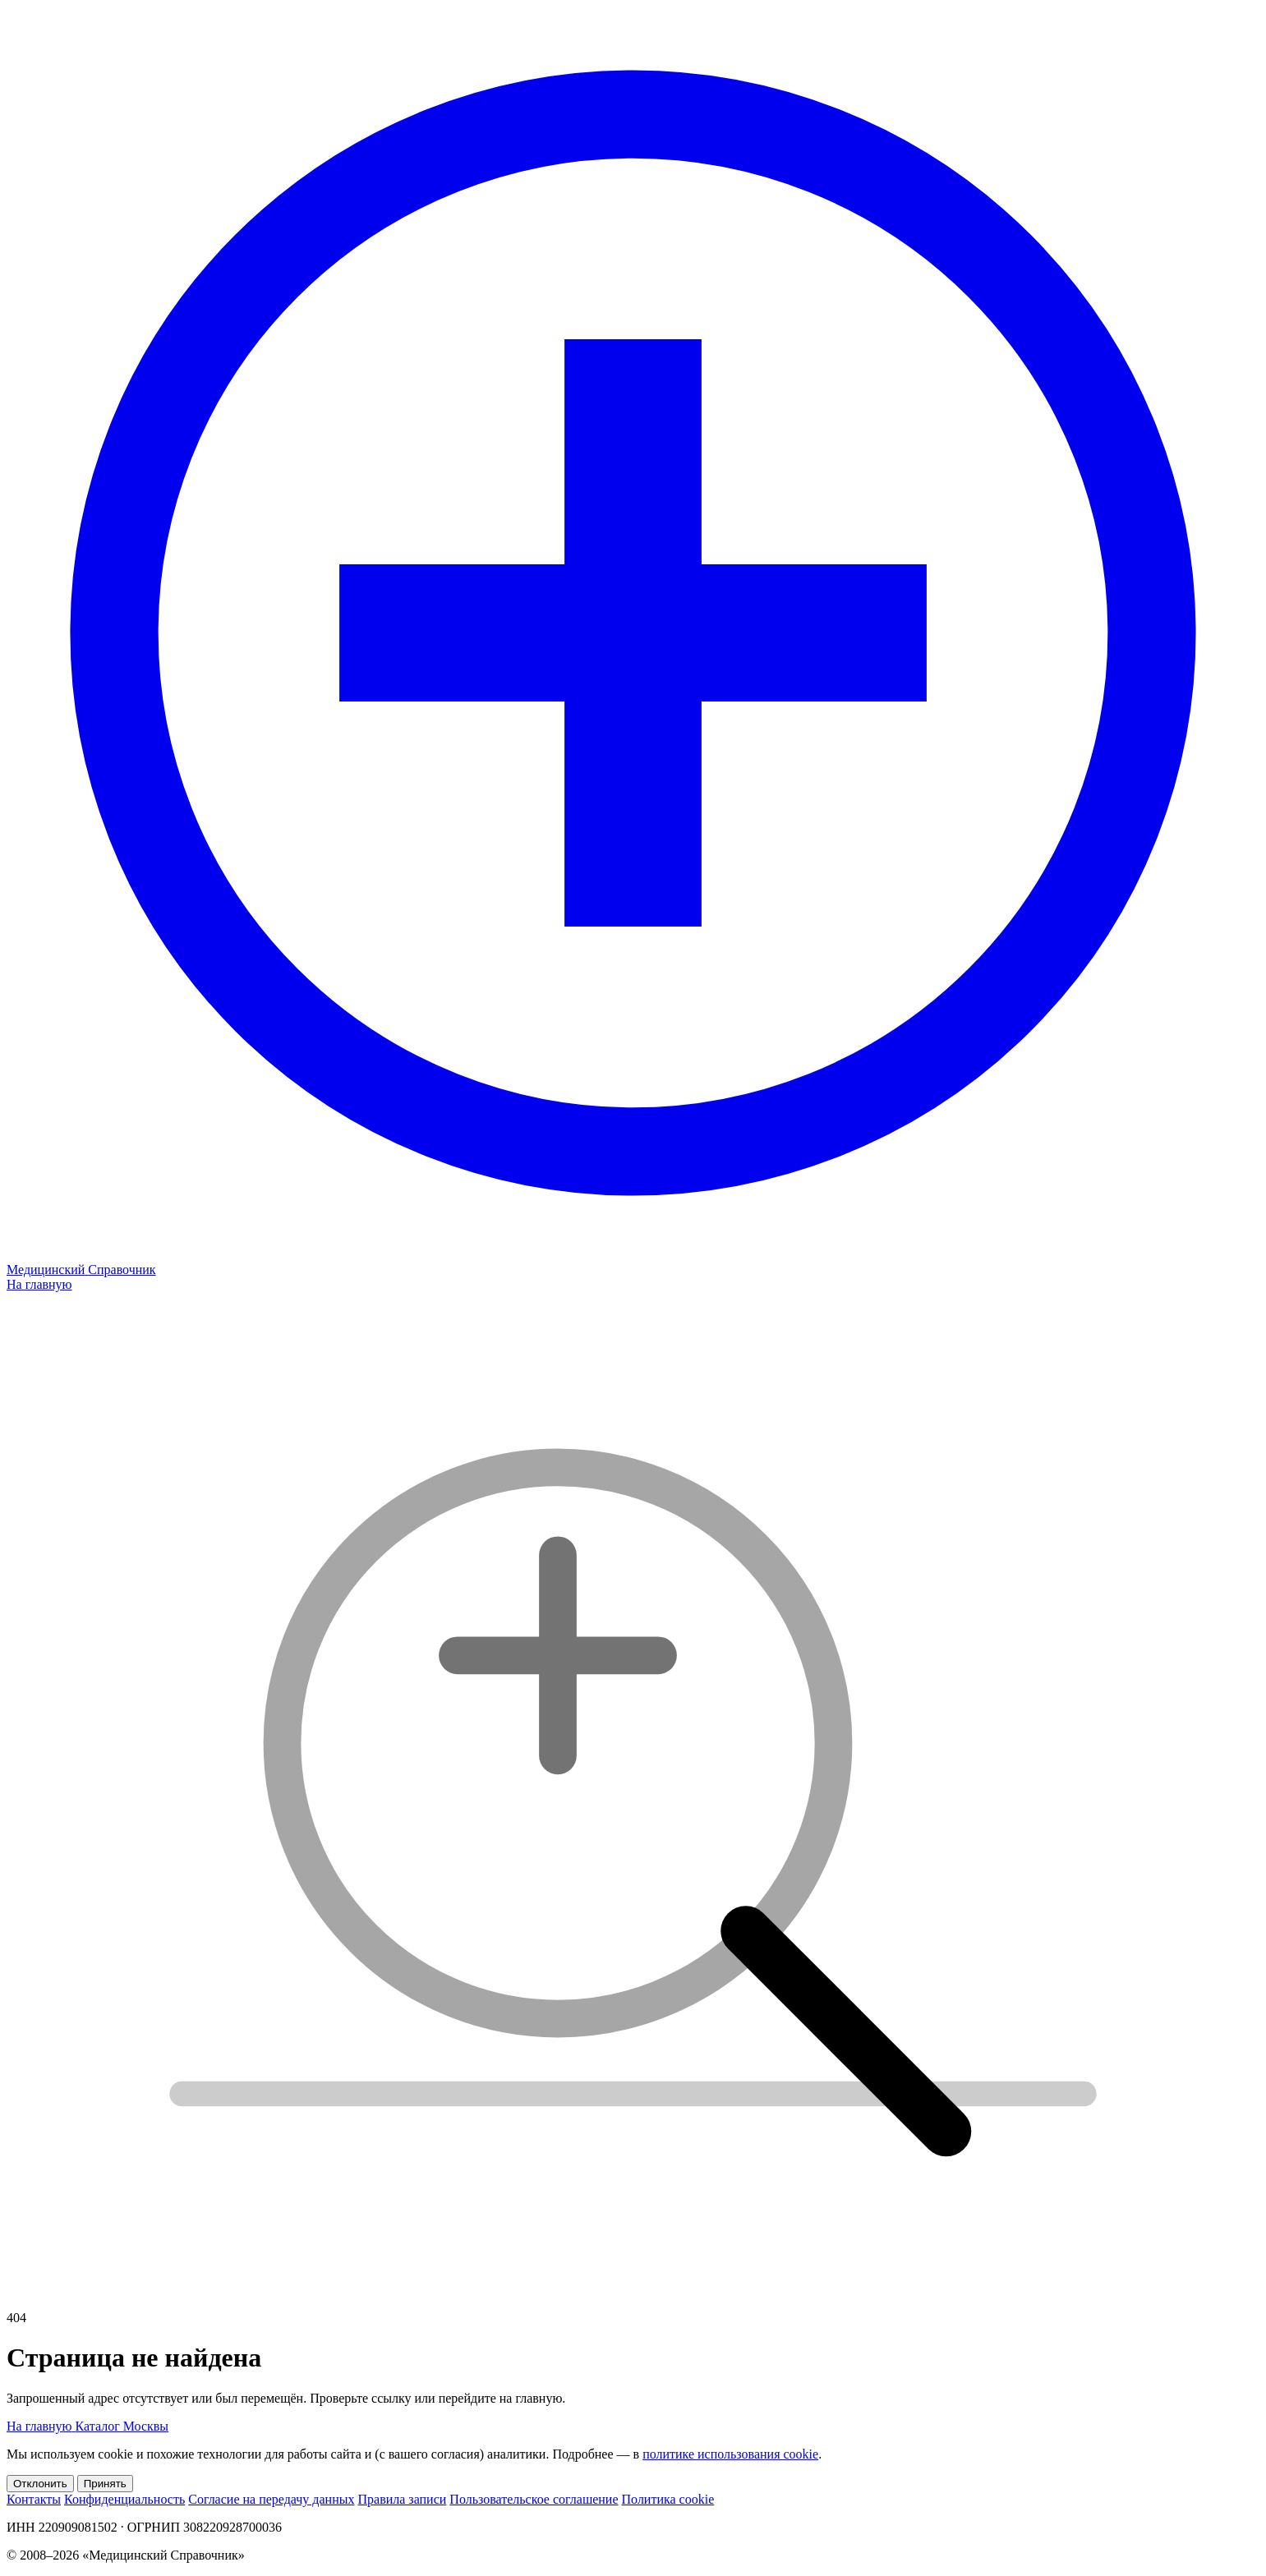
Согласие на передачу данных (271, 2499)
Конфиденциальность (124, 2499)
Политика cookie (668, 2499)
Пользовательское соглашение (533, 2499)
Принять (105, 2483)
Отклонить (40, 2483)
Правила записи (401, 2499)
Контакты (34, 2499)
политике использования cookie (730, 2454)
